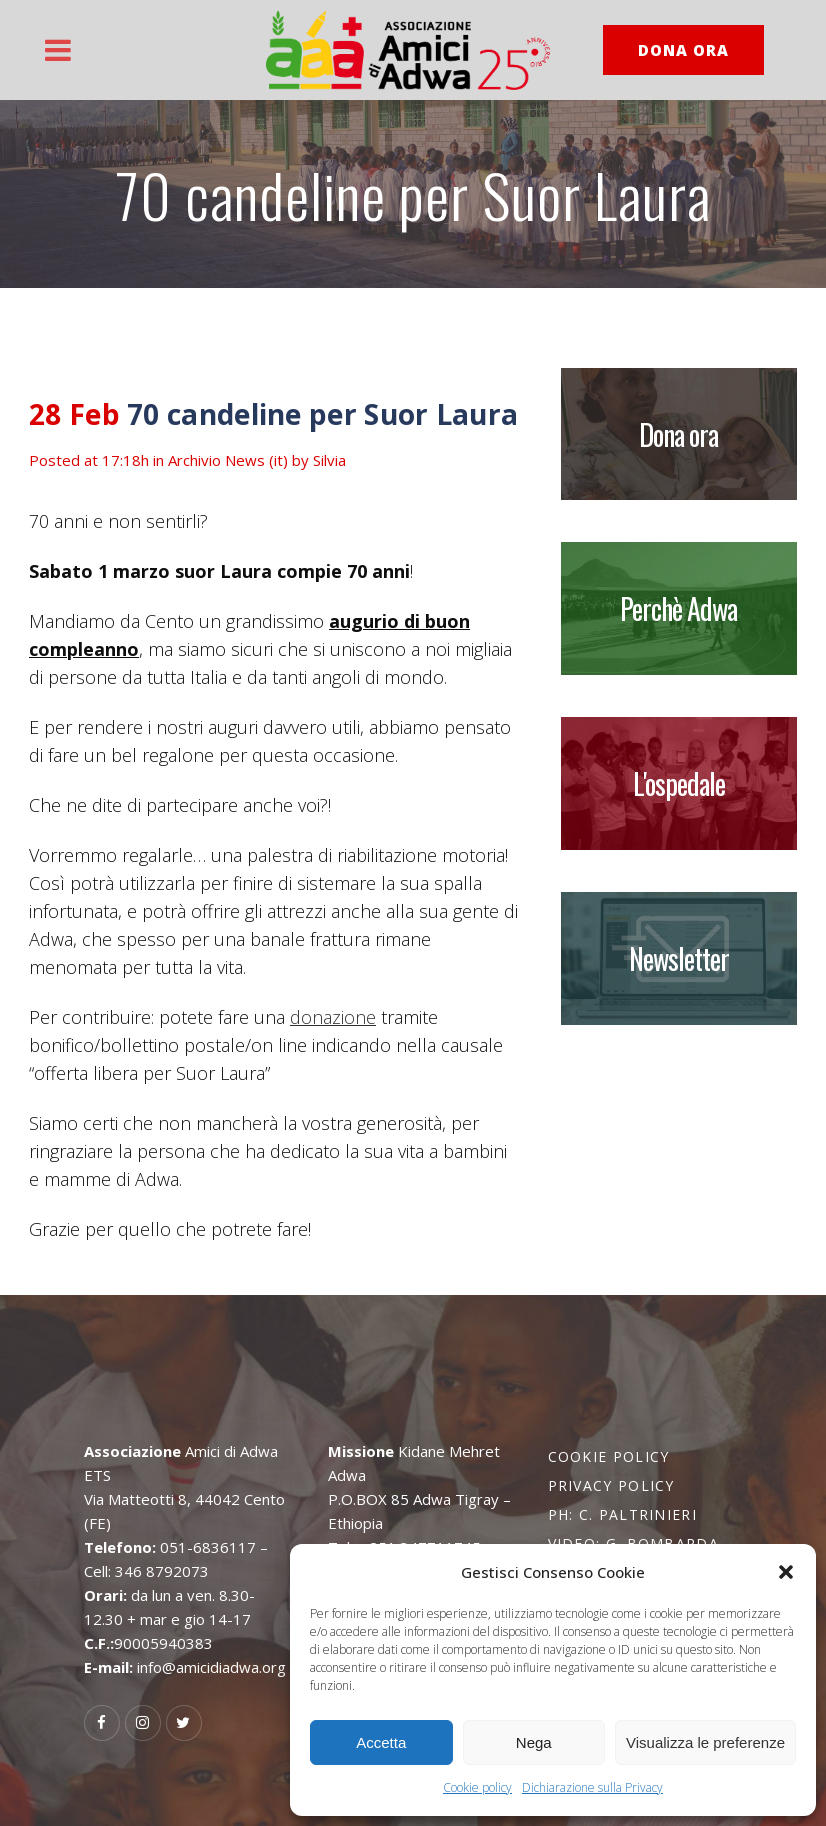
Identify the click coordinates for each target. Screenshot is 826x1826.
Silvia (329, 460)
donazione (333, 1017)
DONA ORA (683, 50)
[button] (786, 1572)
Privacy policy (611, 1485)
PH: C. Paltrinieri (622, 1514)
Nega (534, 1742)
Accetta (381, 1742)
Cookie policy (477, 1787)
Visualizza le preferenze (705, 1742)
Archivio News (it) (228, 460)
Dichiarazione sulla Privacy (592, 1787)
